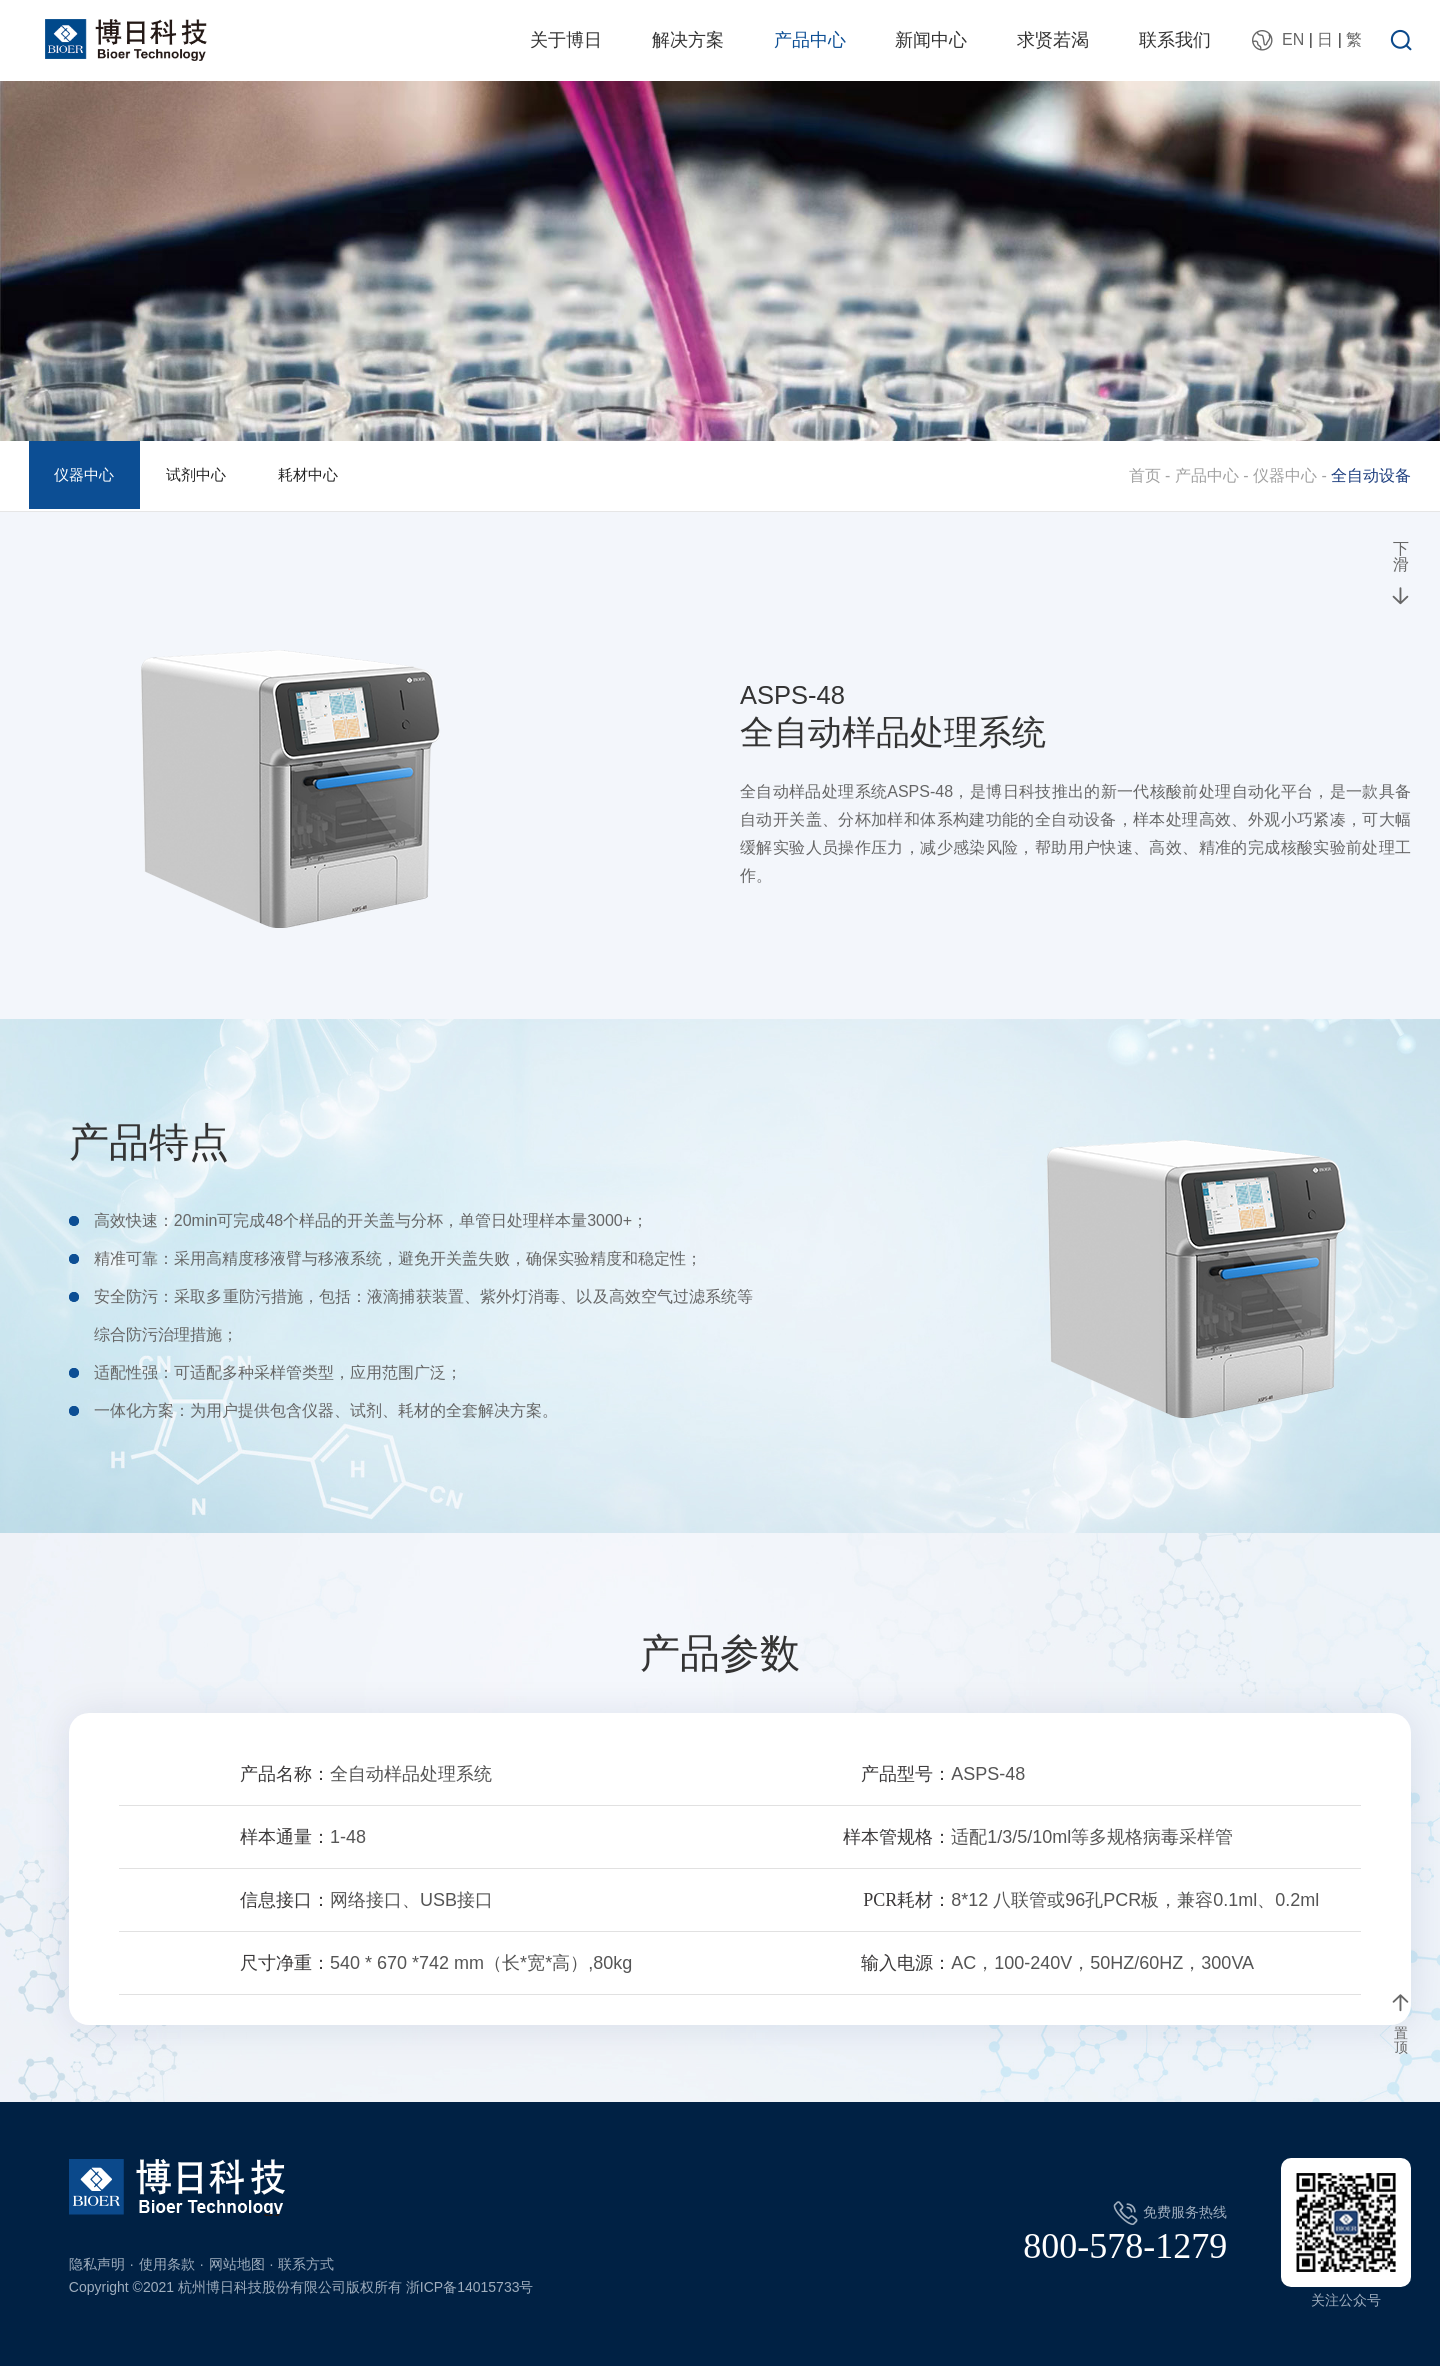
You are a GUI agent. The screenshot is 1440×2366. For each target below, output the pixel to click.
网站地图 (237, 2264)
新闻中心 (931, 40)
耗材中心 (330, 475)
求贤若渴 (1053, 40)
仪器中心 (89, 475)
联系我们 (1175, 40)
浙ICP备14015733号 (470, 2287)
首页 (1145, 475)
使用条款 (167, 2264)
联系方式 (306, 2264)
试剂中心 (209, 475)
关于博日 (566, 40)
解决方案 (688, 40)
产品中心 (810, 40)
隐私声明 (97, 2264)
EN (1293, 39)
